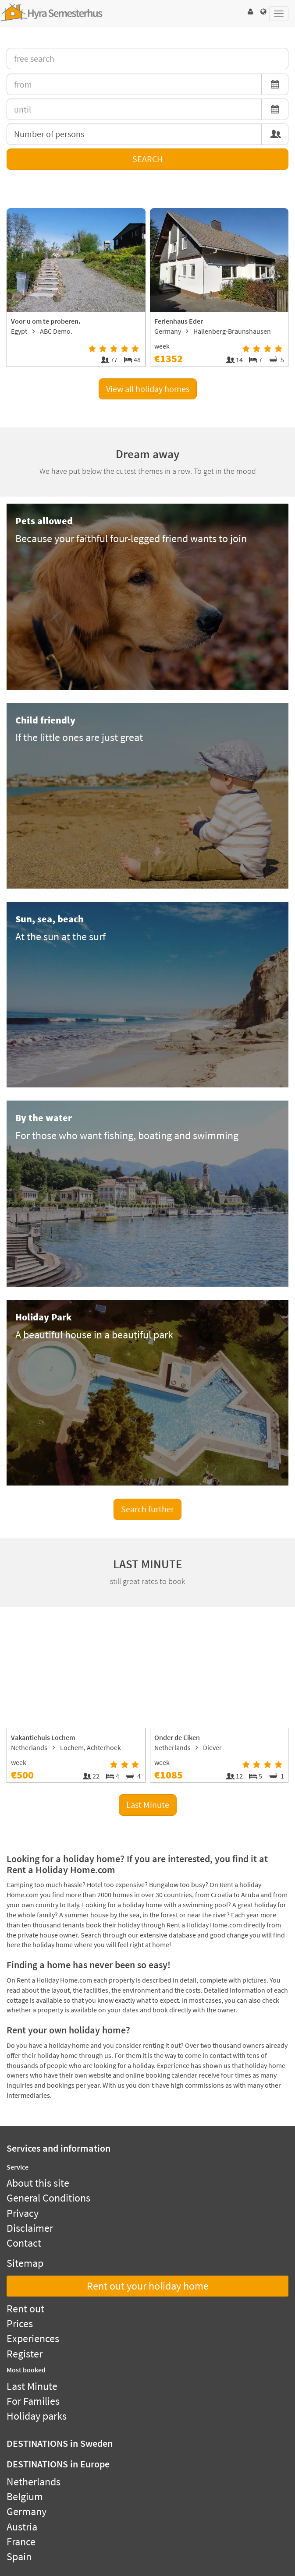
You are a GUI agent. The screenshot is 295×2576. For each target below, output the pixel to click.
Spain (19, 2556)
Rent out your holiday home (148, 2286)
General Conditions (48, 2198)
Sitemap (25, 2263)
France (21, 2541)
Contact (24, 2243)
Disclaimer (30, 2228)
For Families (33, 2401)
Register (25, 2354)
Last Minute (147, 1804)
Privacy (23, 2213)
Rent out (25, 2308)
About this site (38, 2183)
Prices (20, 2323)
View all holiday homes (147, 388)
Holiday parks (37, 2416)
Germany (26, 2511)
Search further (147, 1508)
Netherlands (33, 2481)
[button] (250, 11)
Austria (22, 2527)
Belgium (25, 2496)
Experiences (33, 2338)
